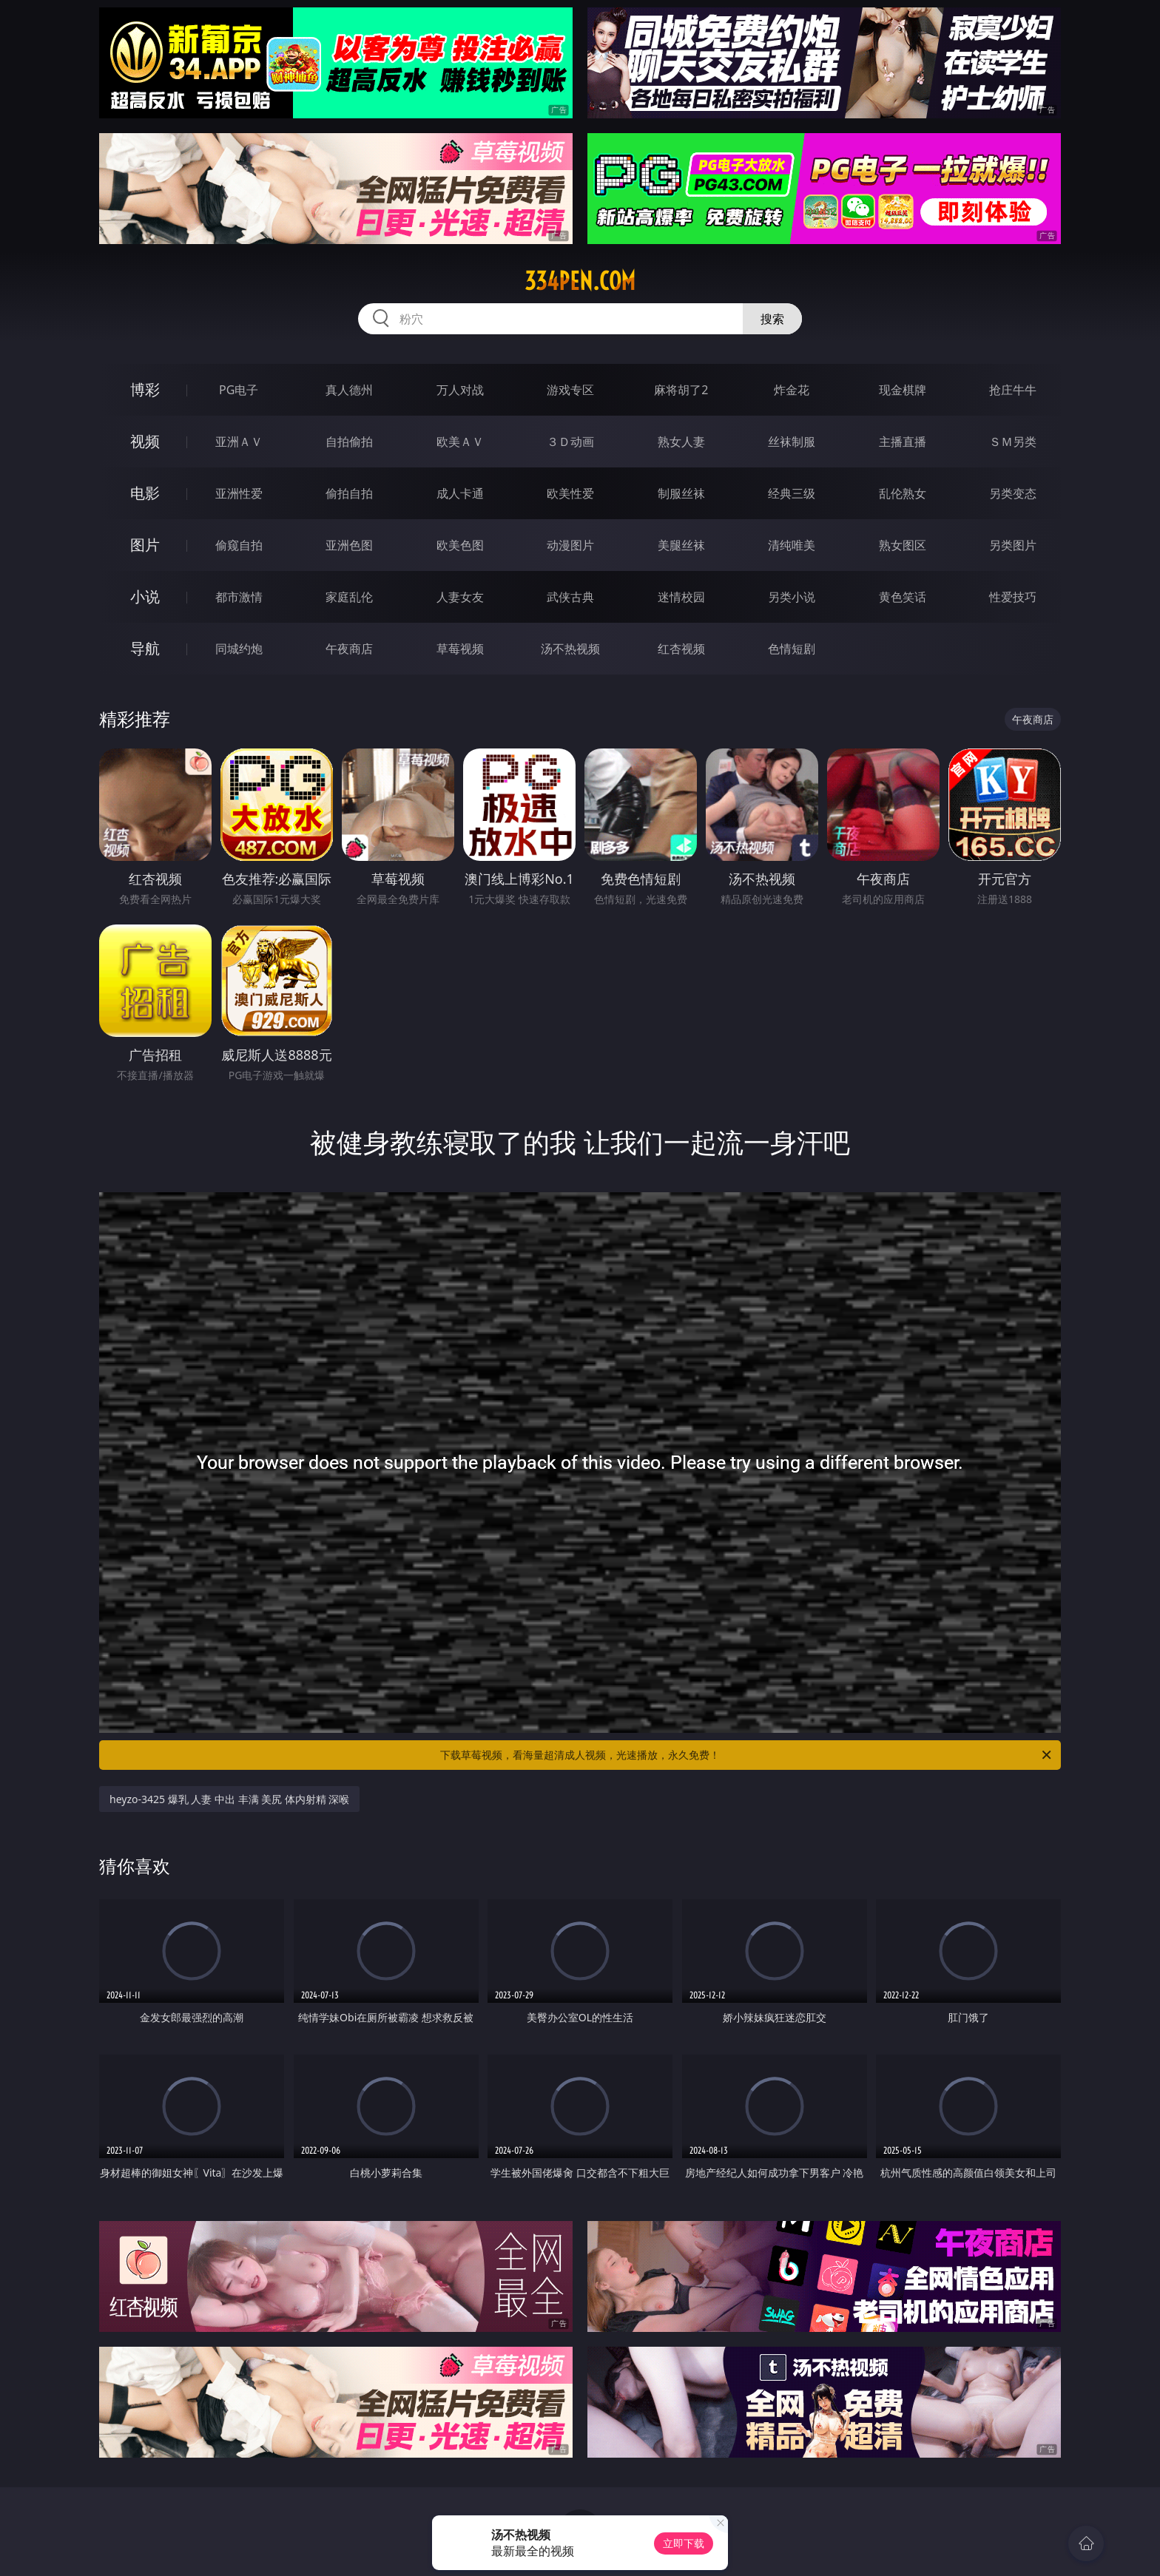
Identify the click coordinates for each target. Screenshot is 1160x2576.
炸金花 (791, 390)
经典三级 (791, 493)
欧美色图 (460, 545)
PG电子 (238, 390)
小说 (145, 596)
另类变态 (1012, 493)
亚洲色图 (349, 545)
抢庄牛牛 (1012, 390)
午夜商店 (349, 648)
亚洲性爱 (239, 493)
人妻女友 (460, 597)
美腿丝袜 (681, 545)
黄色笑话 (902, 597)
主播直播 (902, 441)
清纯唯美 (791, 545)
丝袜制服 (791, 441)
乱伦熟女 (902, 493)
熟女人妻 (681, 441)
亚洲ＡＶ (239, 441)
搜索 (772, 319)
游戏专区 (570, 390)
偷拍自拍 (349, 493)
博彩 (145, 389)
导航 (145, 648)
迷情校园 (681, 597)
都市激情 (239, 597)
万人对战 (460, 390)
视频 (145, 441)
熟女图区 (902, 545)
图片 (145, 545)
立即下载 (683, 2543)
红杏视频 (681, 648)
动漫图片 (570, 545)
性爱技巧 (1012, 597)
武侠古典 (570, 597)
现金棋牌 (902, 390)
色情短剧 (791, 648)
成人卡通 (460, 493)
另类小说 (791, 597)
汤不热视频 (570, 648)
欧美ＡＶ (460, 441)
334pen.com (580, 281)
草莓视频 (460, 648)
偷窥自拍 (239, 545)
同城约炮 (239, 648)
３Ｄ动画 (570, 441)
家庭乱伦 (349, 597)
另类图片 (1012, 545)
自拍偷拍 (349, 441)
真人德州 (349, 390)
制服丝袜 (681, 493)
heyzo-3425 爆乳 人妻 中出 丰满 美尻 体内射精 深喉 (229, 1799)
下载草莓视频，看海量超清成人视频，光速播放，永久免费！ (746, 1755)
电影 (145, 493)
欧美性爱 (570, 493)
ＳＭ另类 (1012, 441)
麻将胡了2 (681, 390)
